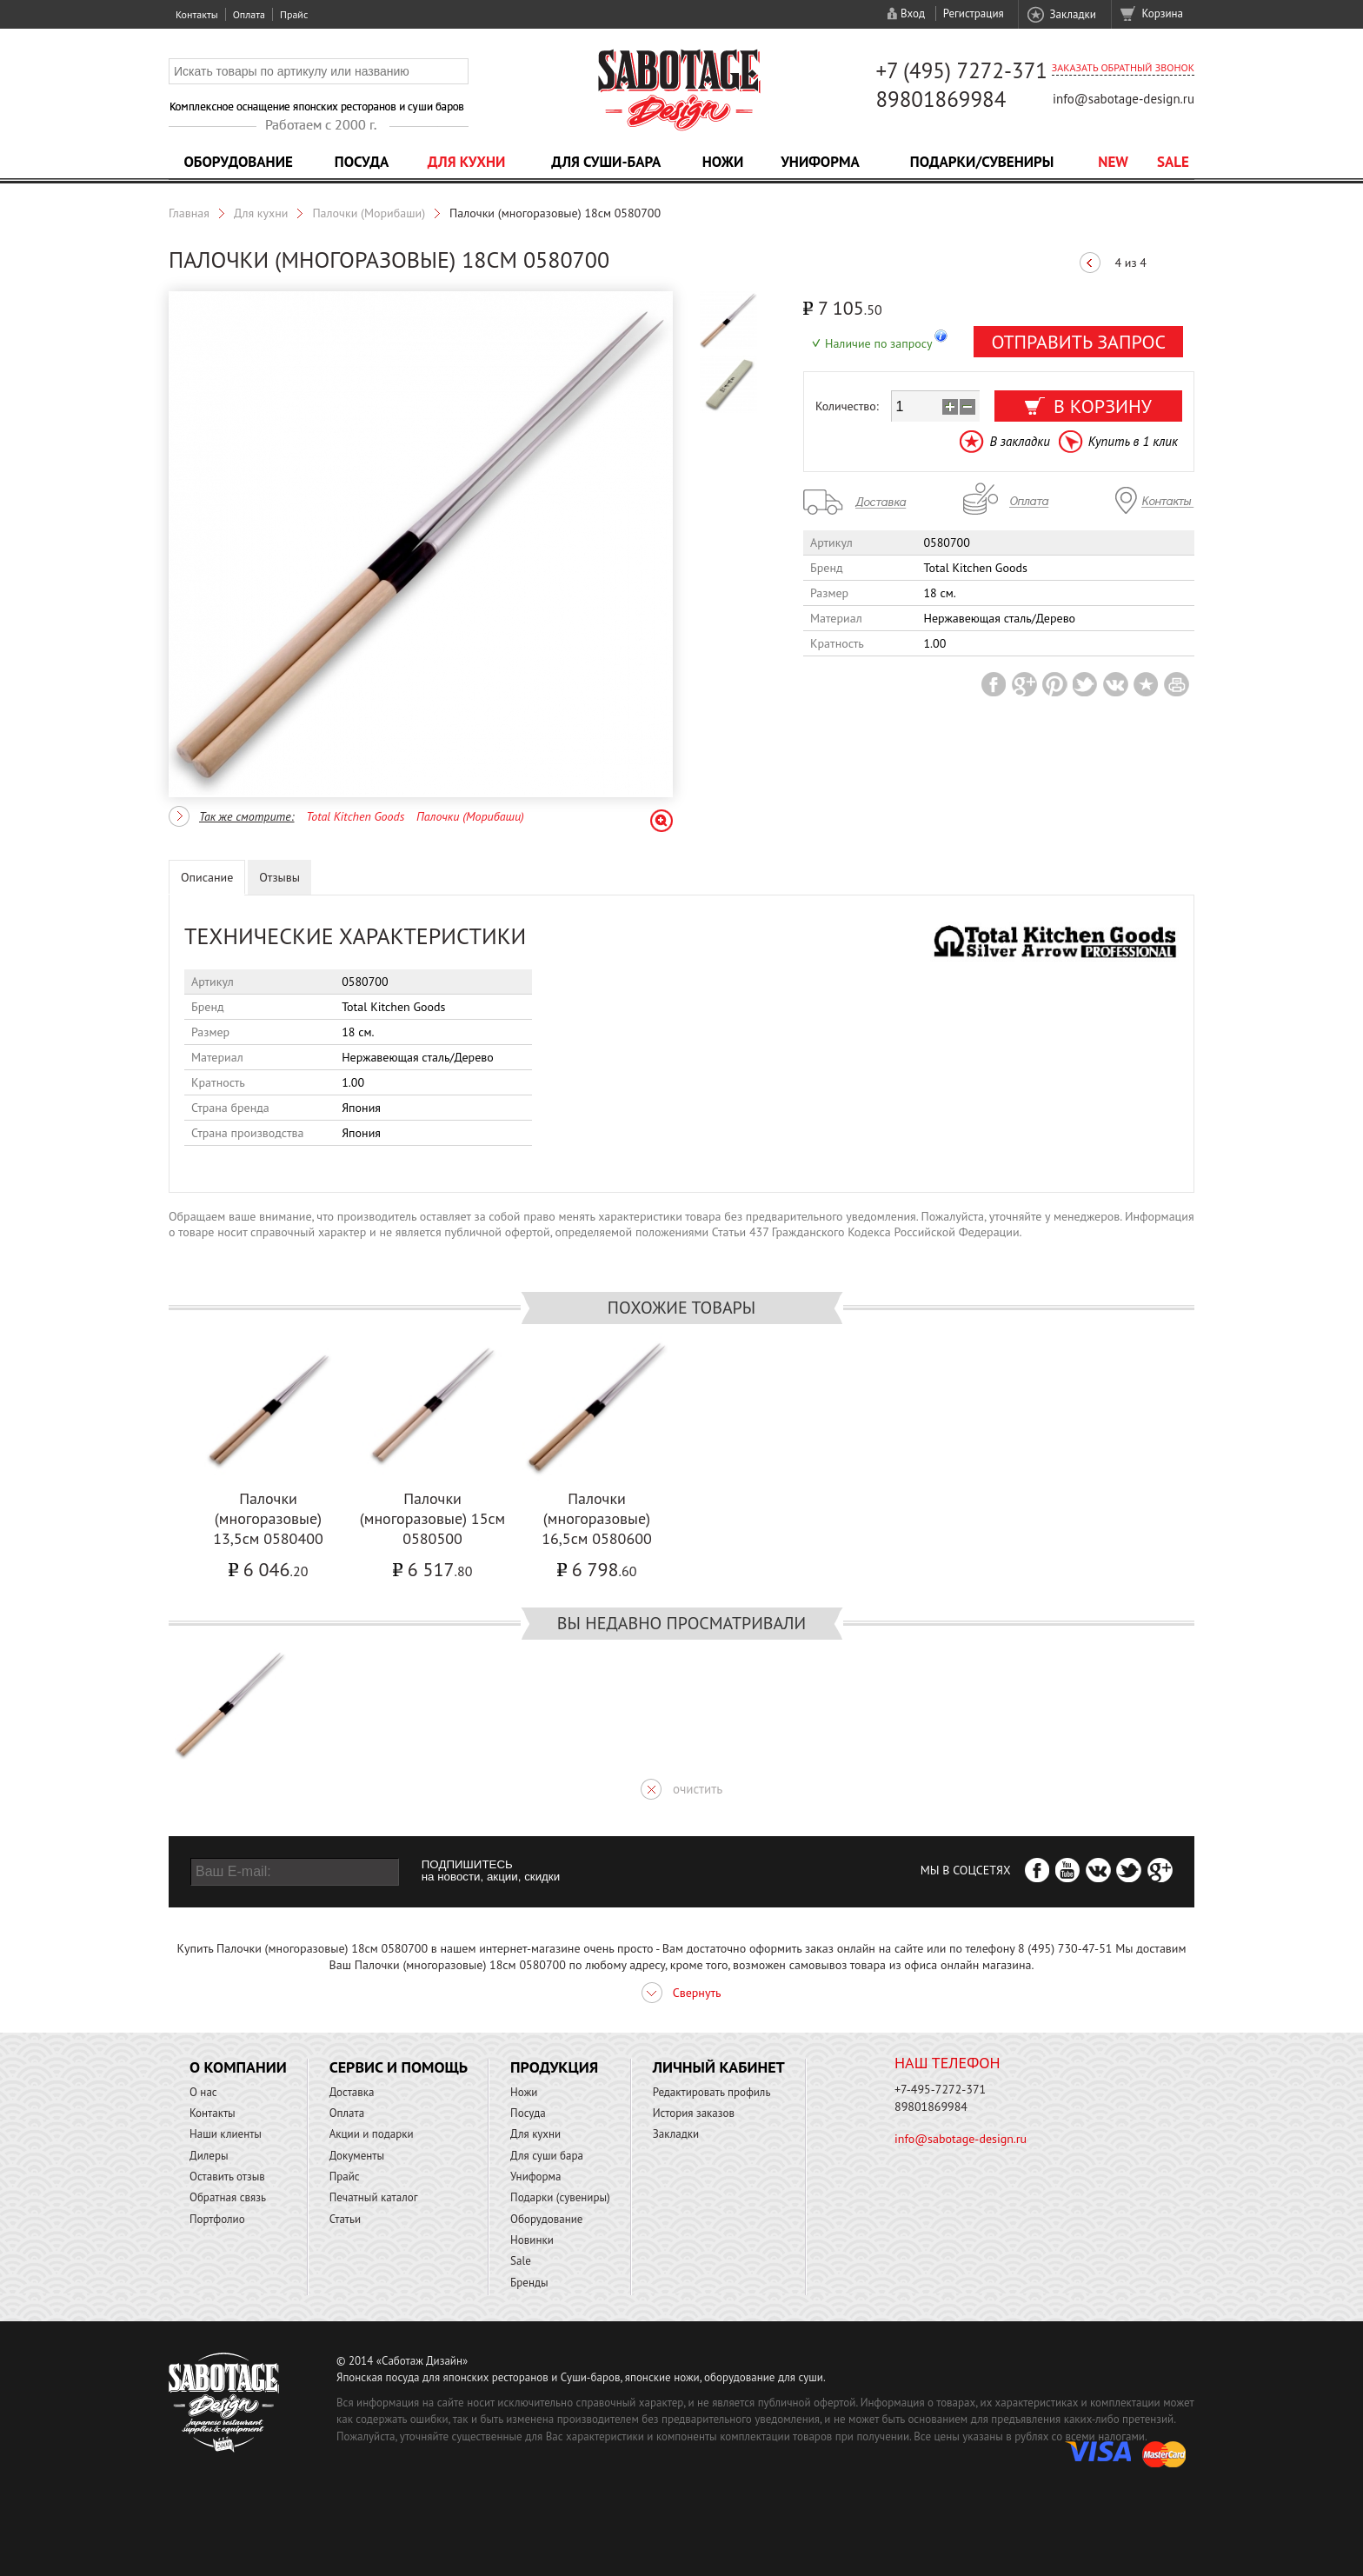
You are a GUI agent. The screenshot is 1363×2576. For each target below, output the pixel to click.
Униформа (820, 161)
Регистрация (973, 13)
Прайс (294, 14)
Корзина (1162, 13)
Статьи (345, 2219)
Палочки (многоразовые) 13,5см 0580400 (268, 1518)
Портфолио (217, 2219)
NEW (1113, 161)
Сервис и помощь (398, 2067)
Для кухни (467, 161)
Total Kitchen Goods (355, 816)
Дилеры (209, 2155)
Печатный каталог (373, 2197)
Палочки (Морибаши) (368, 213)
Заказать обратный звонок (1123, 67)
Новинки (532, 2240)
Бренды (529, 2282)
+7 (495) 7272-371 (961, 70)
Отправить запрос (1078, 341)
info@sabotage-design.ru (1123, 98)
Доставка (352, 2092)
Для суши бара (546, 2155)
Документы (356, 2155)
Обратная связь (227, 2197)
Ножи (723, 161)
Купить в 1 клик (1133, 441)
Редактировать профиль (712, 2092)
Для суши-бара (606, 161)
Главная (189, 213)
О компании (238, 2067)
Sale (1173, 161)
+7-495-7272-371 (940, 2089)
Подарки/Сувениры (982, 161)
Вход (913, 13)
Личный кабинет (719, 2067)
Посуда (362, 161)
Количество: (847, 406)
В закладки (1019, 441)
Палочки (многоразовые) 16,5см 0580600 (597, 1518)
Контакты (197, 14)
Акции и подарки (371, 2134)
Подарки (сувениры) (560, 2197)
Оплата (249, 14)
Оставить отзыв (227, 2176)
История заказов (694, 2113)
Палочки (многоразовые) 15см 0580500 (432, 1518)
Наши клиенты (225, 2134)
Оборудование (238, 161)
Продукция (554, 2067)
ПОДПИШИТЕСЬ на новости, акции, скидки (491, 1871)
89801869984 (940, 99)
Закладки (1072, 14)
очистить (697, 1789)
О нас (203, 2092)
